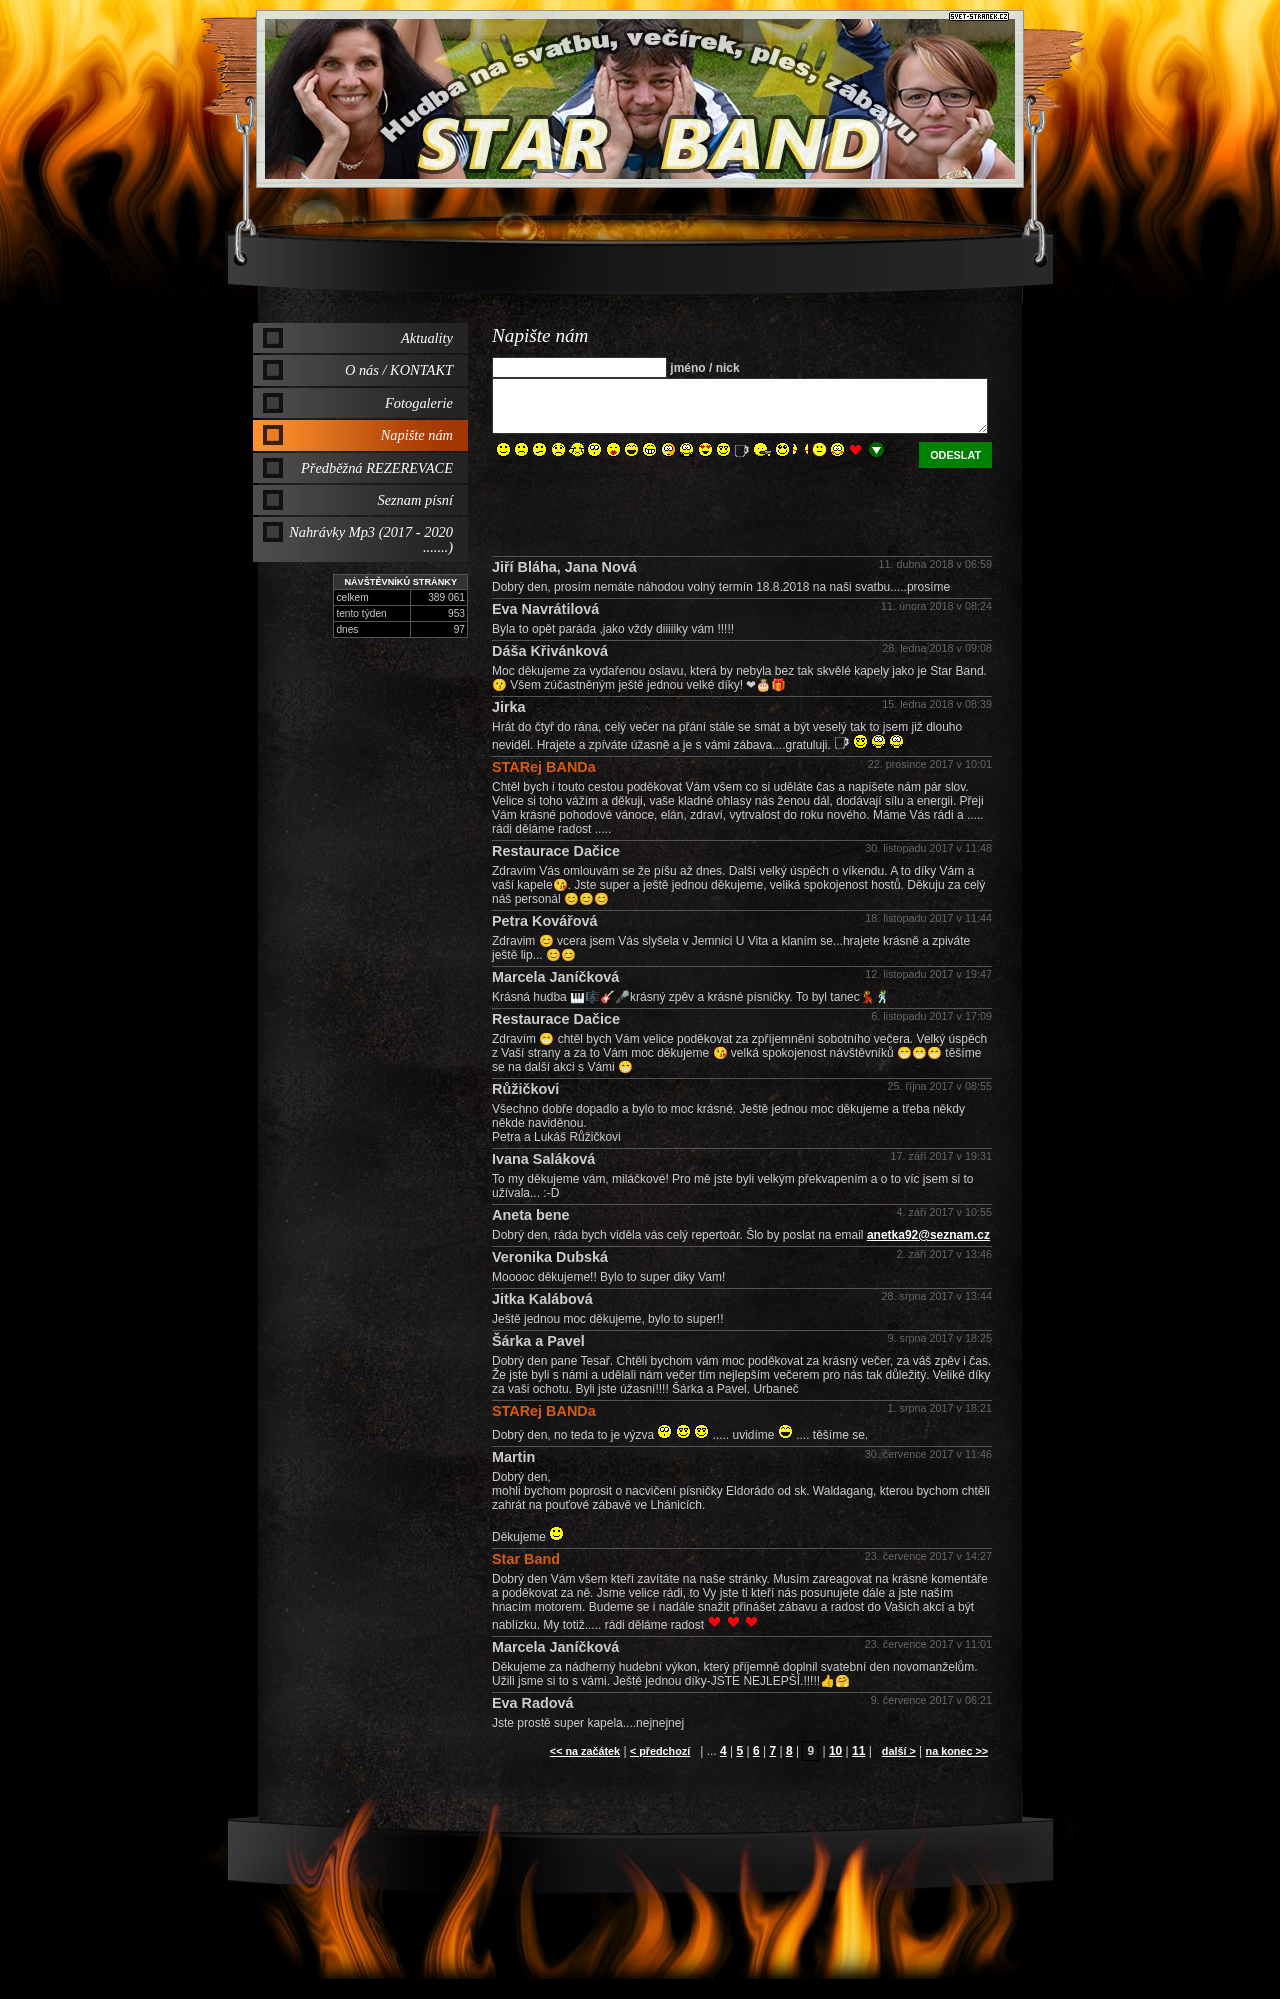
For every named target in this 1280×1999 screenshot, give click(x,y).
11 (858, 1751)
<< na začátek (585, 1751)
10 (835, 1751)
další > (899, 1751)
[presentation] (644, 507)
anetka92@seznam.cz (928, 1235)
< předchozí (660, 1751)
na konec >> (957, 1751)
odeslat (955, 455)
